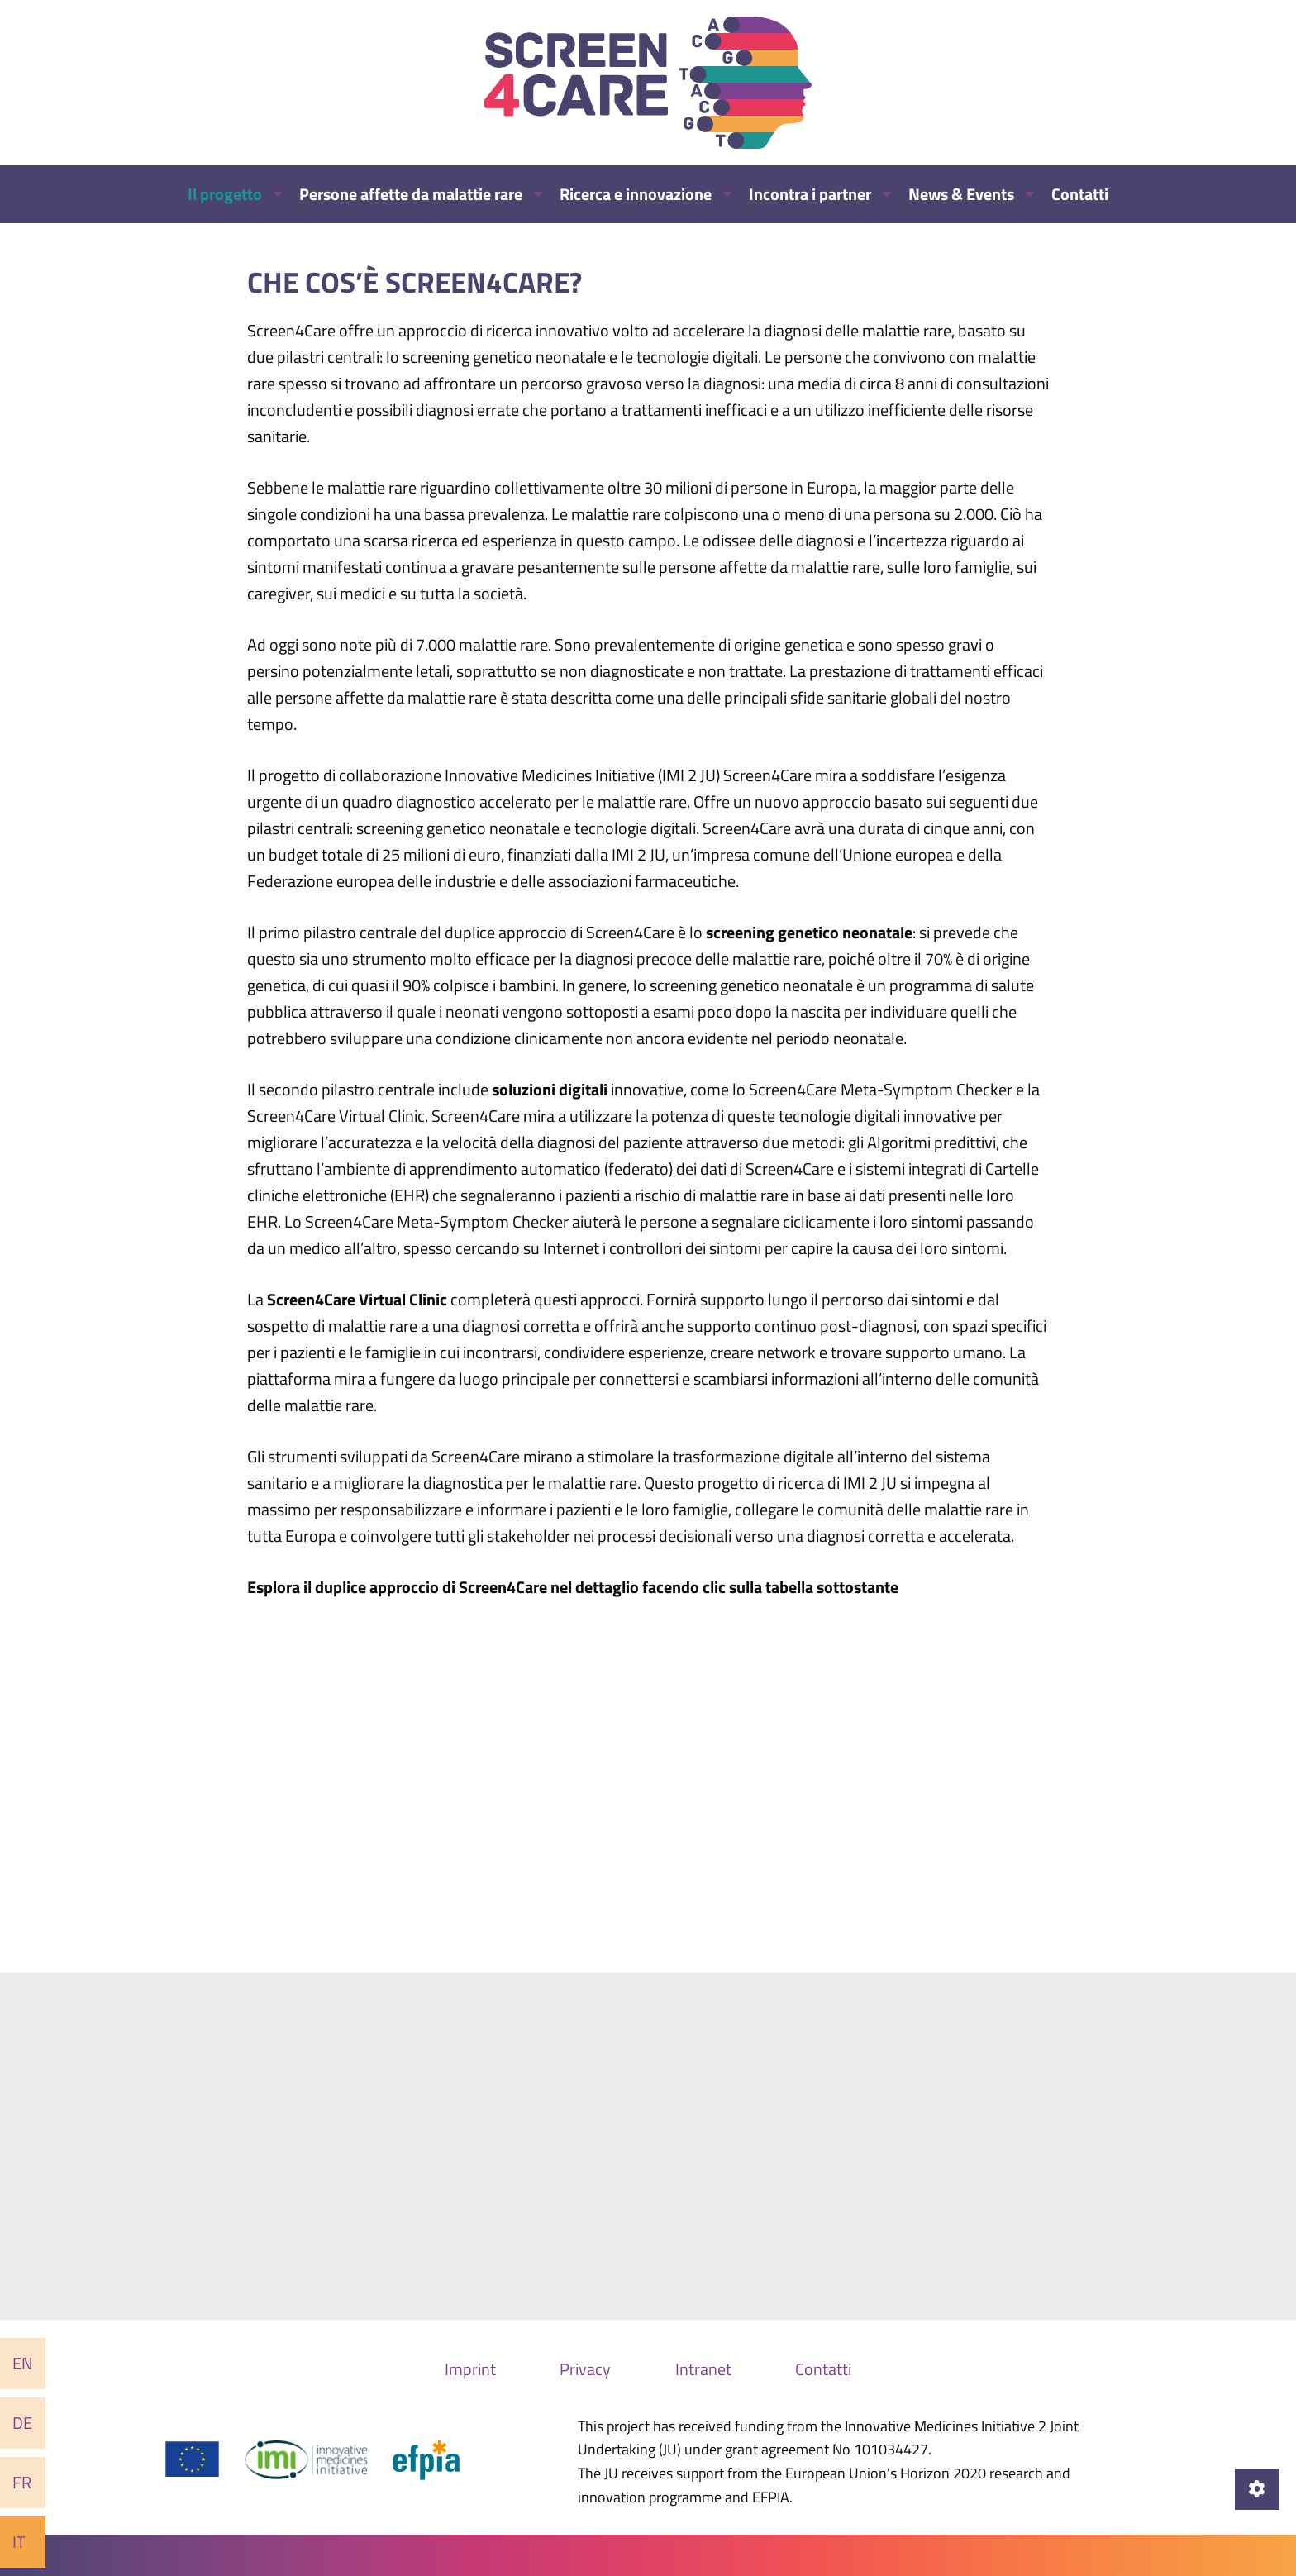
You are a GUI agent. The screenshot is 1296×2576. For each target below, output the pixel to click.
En (22, 2363)
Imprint (470, 2369)
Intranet (703, 2369)
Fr (21, 2482)
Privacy (585, 2369)
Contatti (823, 2369)
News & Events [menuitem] (961, 194)
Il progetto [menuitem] (225, 194)
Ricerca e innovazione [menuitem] (636, 194)
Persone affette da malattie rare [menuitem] (410, 194)
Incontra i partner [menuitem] (810, 194)
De (22, 2422)
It (19, 2542)
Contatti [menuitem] (1079, 194)
